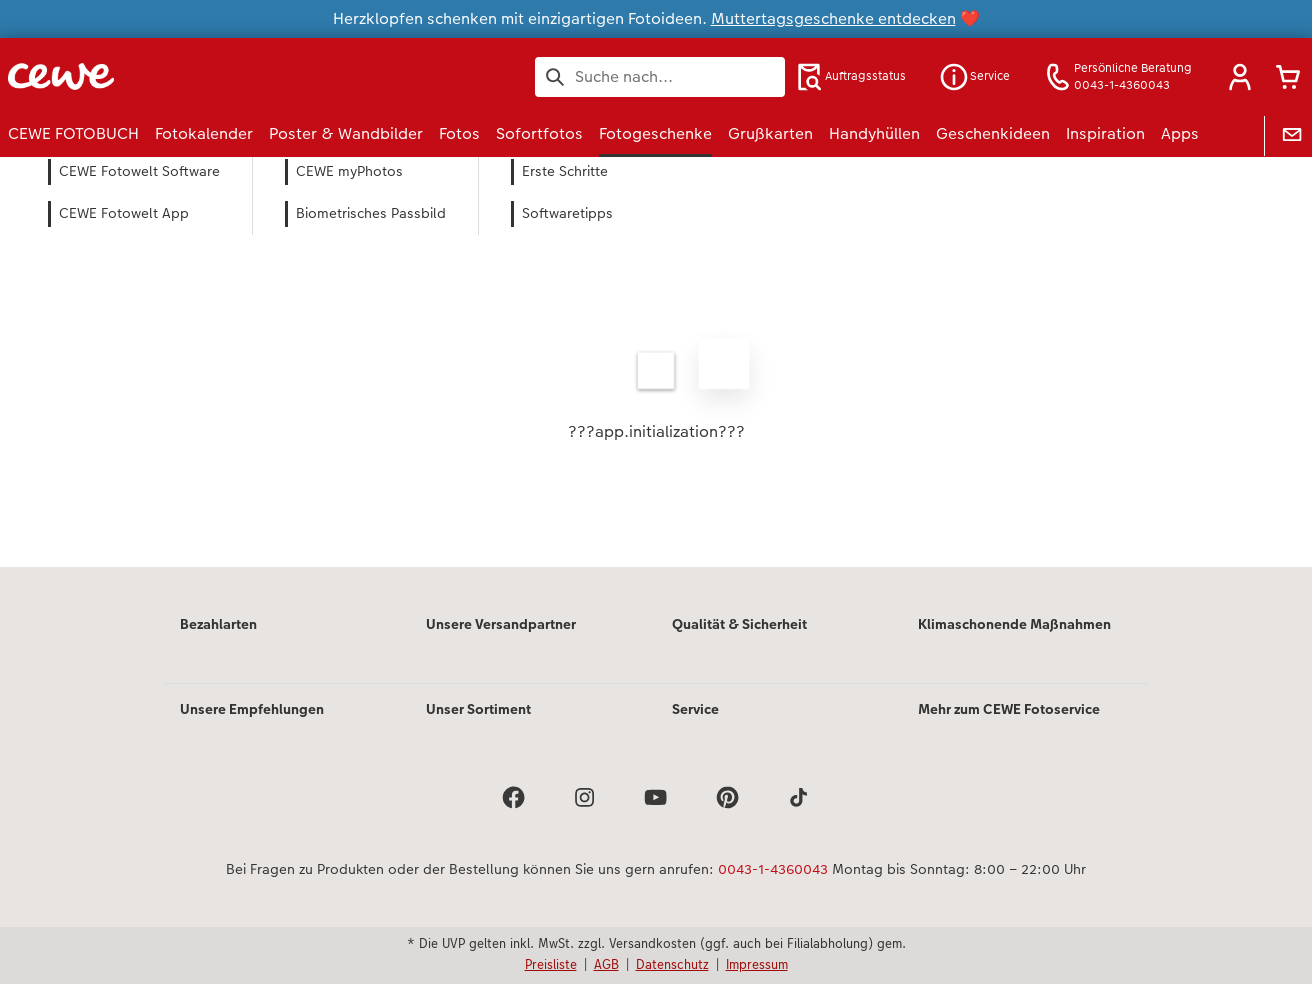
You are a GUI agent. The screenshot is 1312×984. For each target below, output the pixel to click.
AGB (606, 964)
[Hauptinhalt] (656, 389)
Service (695, 709)
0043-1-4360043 (773, 869)
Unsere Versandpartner (501, 624)
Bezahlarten (218, 624)
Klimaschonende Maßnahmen (1014, 624)
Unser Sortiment (478, 709)
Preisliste (551, 964)
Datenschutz (672, 964)
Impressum (757, 964)
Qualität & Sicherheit (739, 624)
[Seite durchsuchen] (660, 77)
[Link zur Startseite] (204, 76)
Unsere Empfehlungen (252, 709)
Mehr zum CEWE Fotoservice (1009, 709)
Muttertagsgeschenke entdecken (833, 18)
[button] (1240, 77)
